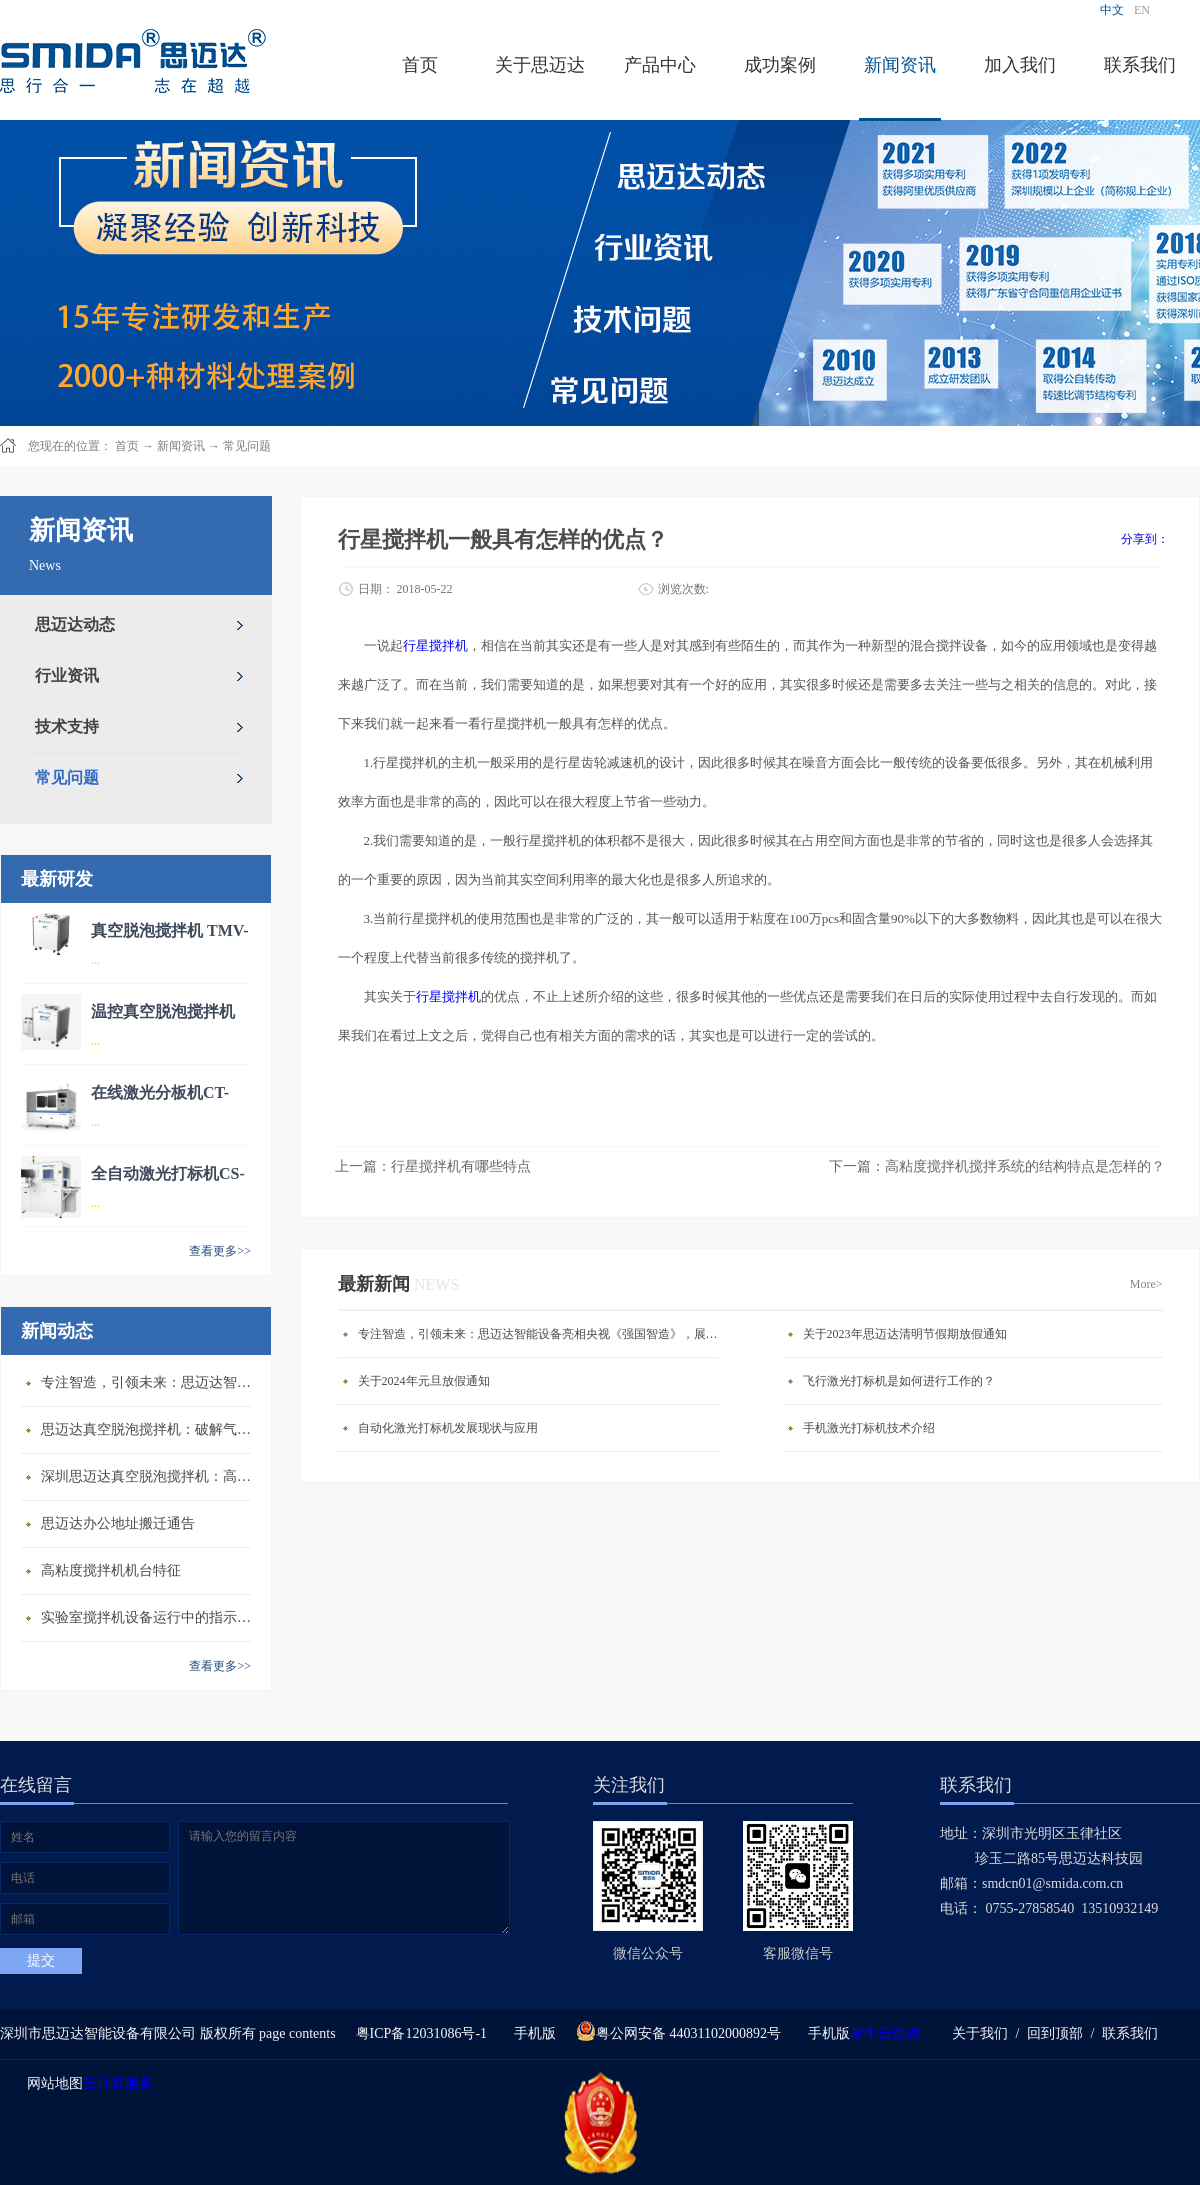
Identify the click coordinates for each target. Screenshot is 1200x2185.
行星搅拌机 (435, 645)
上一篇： (433, 1166)
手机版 (531, 2033)
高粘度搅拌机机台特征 (111, 1570)
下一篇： (997, 1166)
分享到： (1145, 539)
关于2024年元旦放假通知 (424, 1381)
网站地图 (51, 2083)
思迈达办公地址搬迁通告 (118, 1523)
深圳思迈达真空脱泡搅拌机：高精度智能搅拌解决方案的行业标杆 (151, 1476)
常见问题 (247, 446)
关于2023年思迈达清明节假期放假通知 (905, 1334)
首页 (420, 65)
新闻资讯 (181, 446)
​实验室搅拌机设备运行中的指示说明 (151, 1617)
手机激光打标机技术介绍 (869, 1428)
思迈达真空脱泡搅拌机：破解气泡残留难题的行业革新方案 (151, 1429)
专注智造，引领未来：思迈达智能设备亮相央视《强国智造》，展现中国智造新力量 (151, 1382)
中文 (1112, 10)
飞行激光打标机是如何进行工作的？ (899, 1381)
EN (1142, 10)
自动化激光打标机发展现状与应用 (448, 1428)
